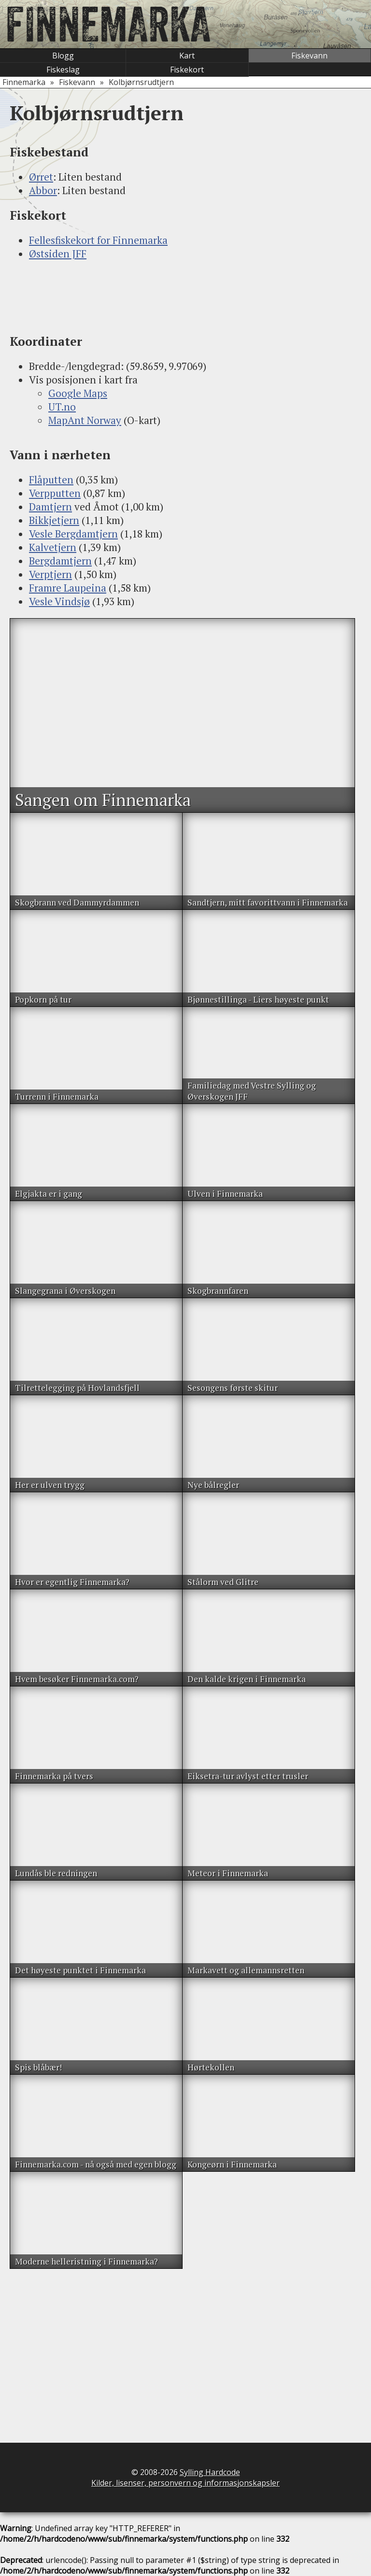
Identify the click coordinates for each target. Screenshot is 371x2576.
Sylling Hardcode (210, 2472)
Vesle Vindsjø (59, 601)
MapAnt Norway (84, 420)
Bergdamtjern (60, 560)
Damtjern (50, 506)
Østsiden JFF (57, 253)
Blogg (63, 55)
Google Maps (77, 393)
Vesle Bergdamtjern (73, 533)
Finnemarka (23, 82)
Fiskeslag (63, 69)
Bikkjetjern (54, 520)
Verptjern (50, 574)
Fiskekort (187, 69)
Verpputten (55, 493)
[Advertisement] (185, 296)
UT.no (62, 406)
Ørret (41, 177)
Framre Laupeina (67, 587)
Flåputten (51, 479)
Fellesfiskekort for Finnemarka (98, 240)
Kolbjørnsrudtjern (141, 82)
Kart (187, 55)
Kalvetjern (52, 547)
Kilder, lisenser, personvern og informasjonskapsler (185, 2482)
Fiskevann (309, 55)
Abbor (43, 190)
